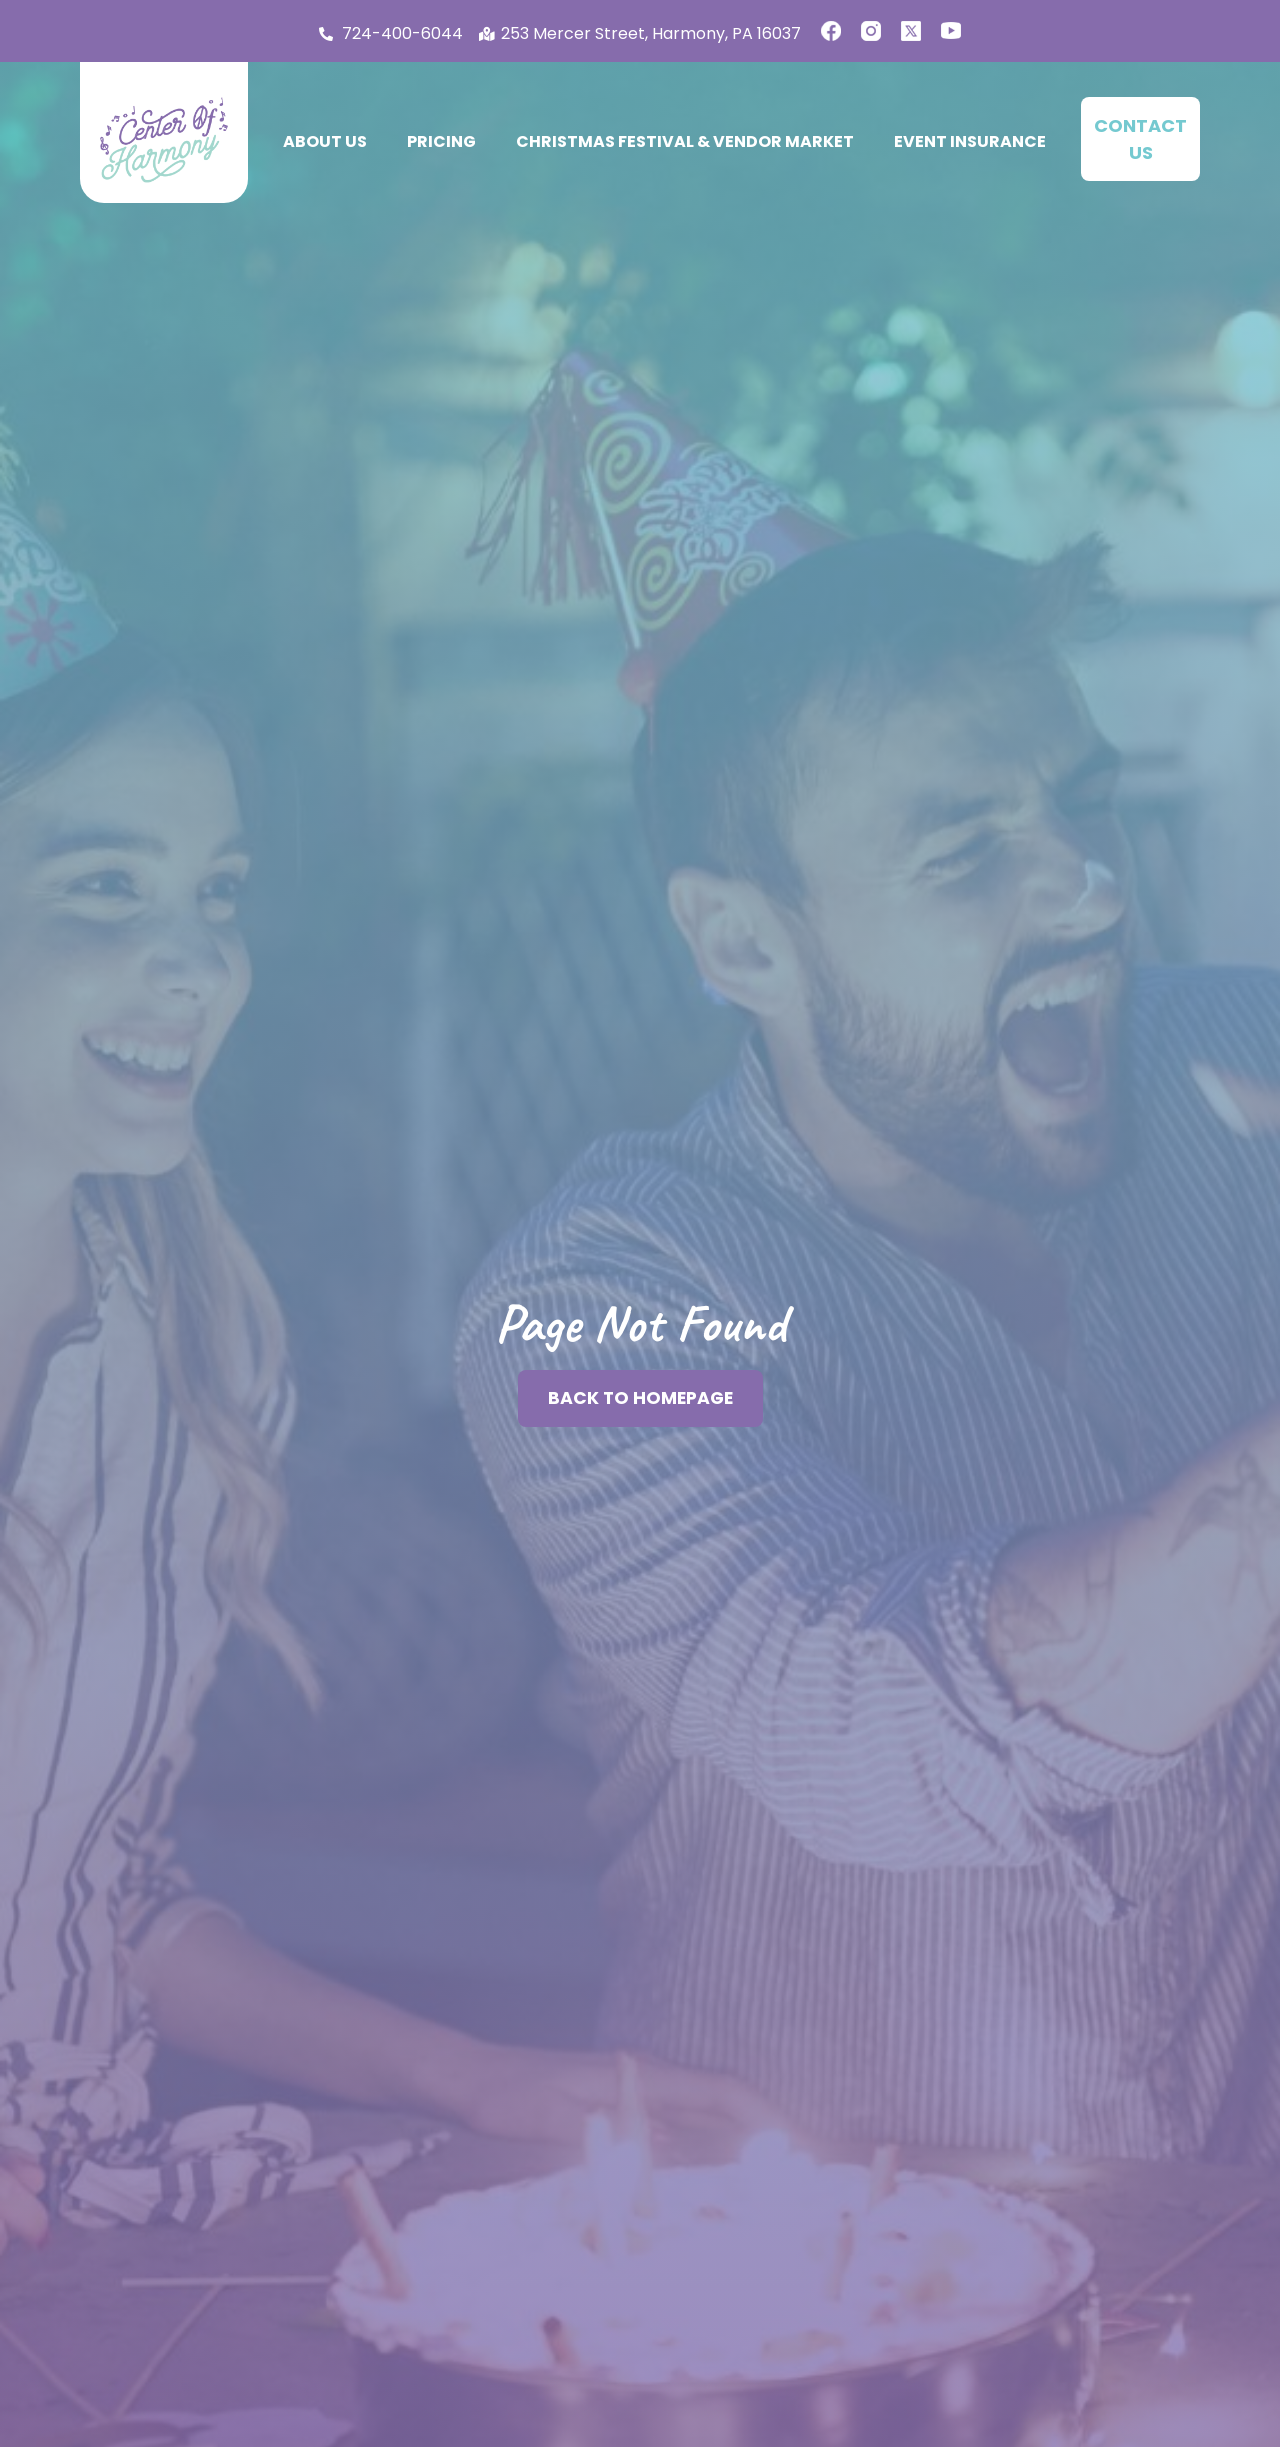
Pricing (441, 141)
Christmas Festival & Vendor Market (685, 141)
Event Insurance (970, 141)
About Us (325, 141)
